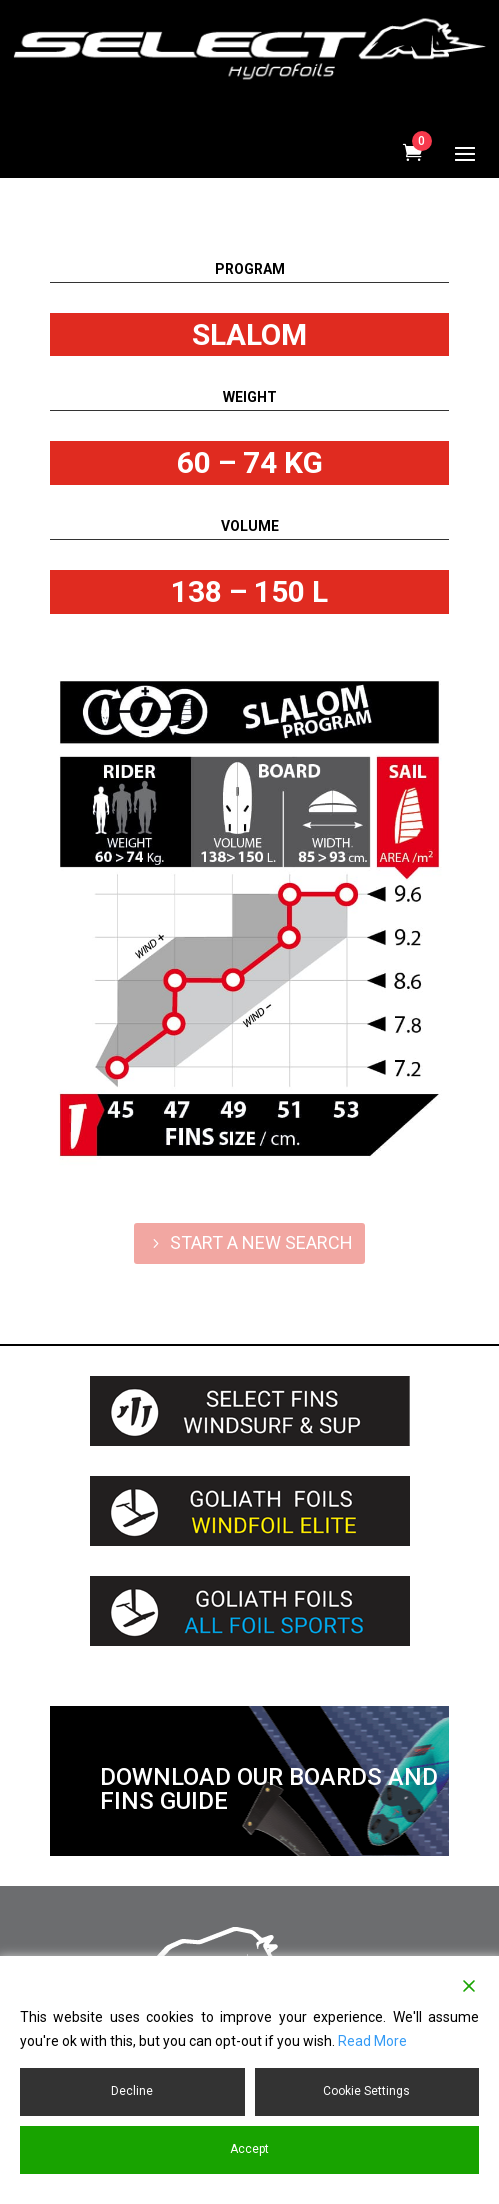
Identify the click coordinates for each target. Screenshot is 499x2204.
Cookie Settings (366, 2091)
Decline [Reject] (132, 2091)
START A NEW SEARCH (261, 1242)
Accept (249, 2149)
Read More (372, 2041)
